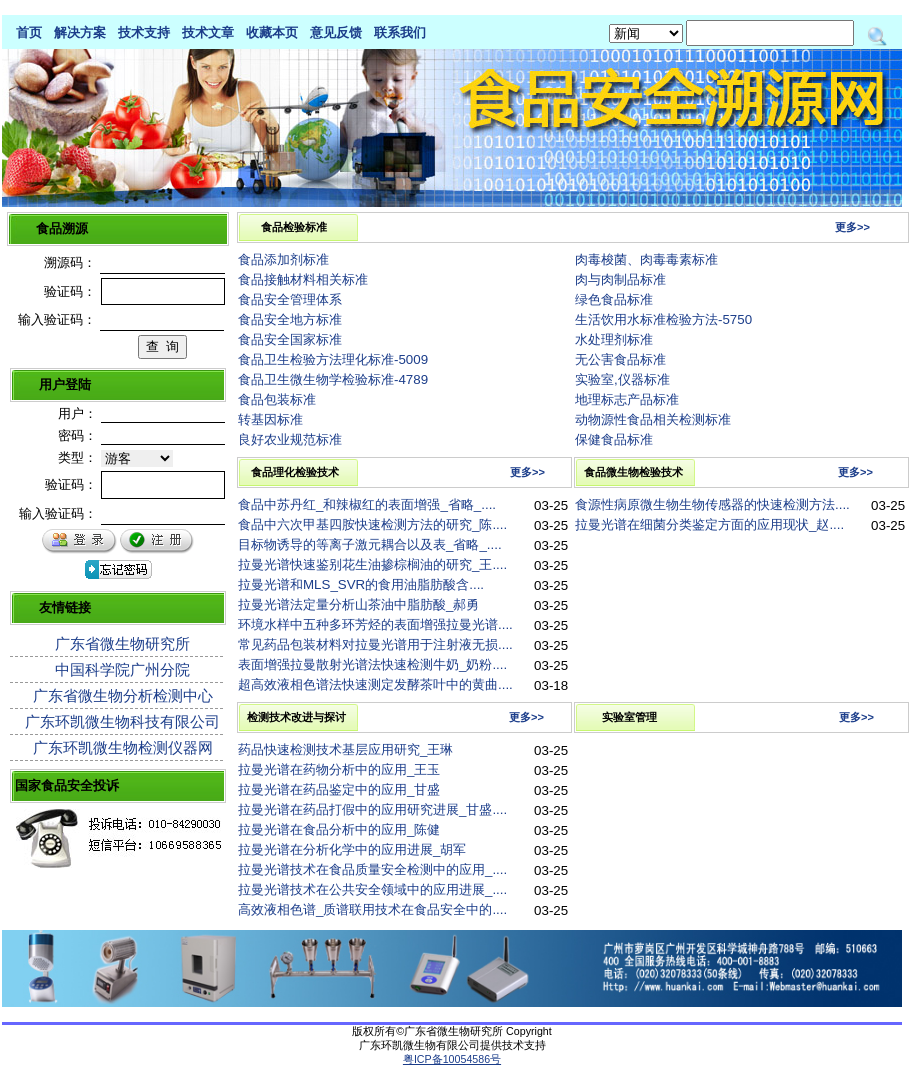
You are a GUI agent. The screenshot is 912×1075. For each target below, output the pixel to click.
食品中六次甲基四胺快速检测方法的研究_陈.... (372, 524)
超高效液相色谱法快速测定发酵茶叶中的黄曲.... (375, 684)
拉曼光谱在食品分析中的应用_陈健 (339, 829)
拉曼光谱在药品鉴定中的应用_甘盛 (339, 789)
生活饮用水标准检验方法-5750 (663, 319)
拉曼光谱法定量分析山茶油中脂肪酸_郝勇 (358, 604)
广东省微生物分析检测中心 (123, 695)
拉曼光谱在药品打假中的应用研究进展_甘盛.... (372, 809)
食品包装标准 (277, 399)
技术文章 (208, 32)
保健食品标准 (614, 439)
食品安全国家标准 (290, 339)
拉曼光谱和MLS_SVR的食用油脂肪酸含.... (361, 584)
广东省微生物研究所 (122, 643)
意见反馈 (336, 32)
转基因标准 (270, 419)
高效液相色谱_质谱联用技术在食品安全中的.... (372, 909)
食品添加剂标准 (283, 259)
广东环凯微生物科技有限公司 (122, 721)
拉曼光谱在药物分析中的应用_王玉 (339, 769)
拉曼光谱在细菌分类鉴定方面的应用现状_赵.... (709, 524)
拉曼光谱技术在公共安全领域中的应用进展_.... (372, 889)
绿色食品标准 (614, 299)
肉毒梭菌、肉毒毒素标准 (646, 259)
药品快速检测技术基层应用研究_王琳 (345, 749)
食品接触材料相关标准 (303, 279)
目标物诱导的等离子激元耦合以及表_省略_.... (370, 544)
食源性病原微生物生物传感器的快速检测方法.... (712, 504)
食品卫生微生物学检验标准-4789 (333, 379)
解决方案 (80, 32)
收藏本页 (272, 32)
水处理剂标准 (614, 339)
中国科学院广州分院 (122, 669)
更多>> (852, 227)
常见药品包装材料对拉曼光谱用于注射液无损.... (375, 644)
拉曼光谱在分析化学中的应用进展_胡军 (352, 849)
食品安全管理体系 (290, 299)
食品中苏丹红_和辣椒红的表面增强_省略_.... (367, 504)
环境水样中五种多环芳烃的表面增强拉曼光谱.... (375, 624)
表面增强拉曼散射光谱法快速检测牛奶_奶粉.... (372, 664)
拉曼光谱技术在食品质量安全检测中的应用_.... (372, 869)
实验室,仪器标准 (622, 379)
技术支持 (144, 32)
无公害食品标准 (620, 359)
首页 (29, 32)
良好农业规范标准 (290, 439)
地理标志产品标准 (627, 399)
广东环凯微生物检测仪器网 (123, 747)
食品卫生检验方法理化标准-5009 (333, 359)
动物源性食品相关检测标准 (653, 419)
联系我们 (400, 32)
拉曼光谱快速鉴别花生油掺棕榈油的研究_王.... (372, 564)
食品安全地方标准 (290, 319)
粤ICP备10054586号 (452, 1059)
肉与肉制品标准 (620, 279)
